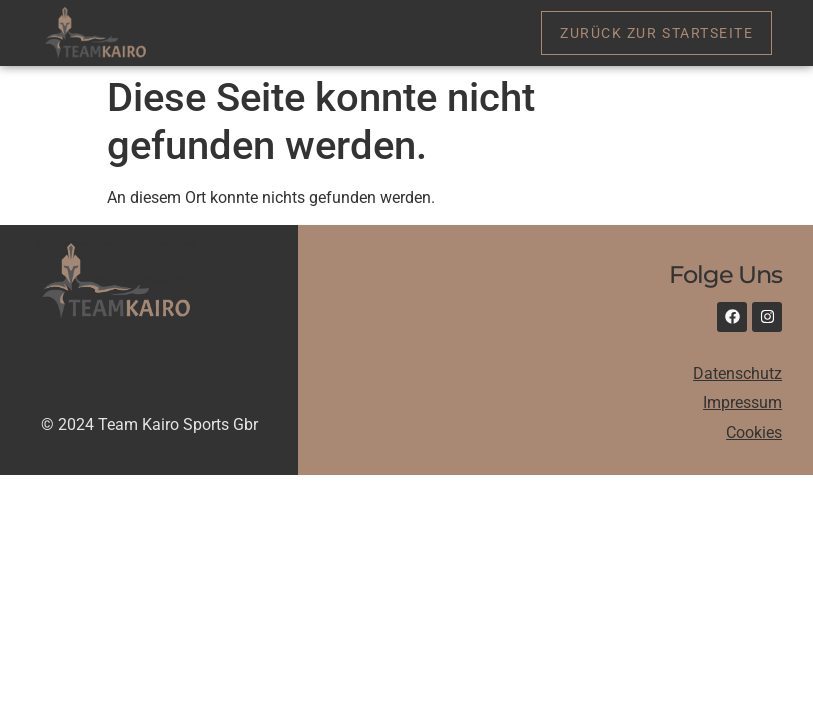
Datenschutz (737, 373)
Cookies (754, 432)
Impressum (742, 402)
